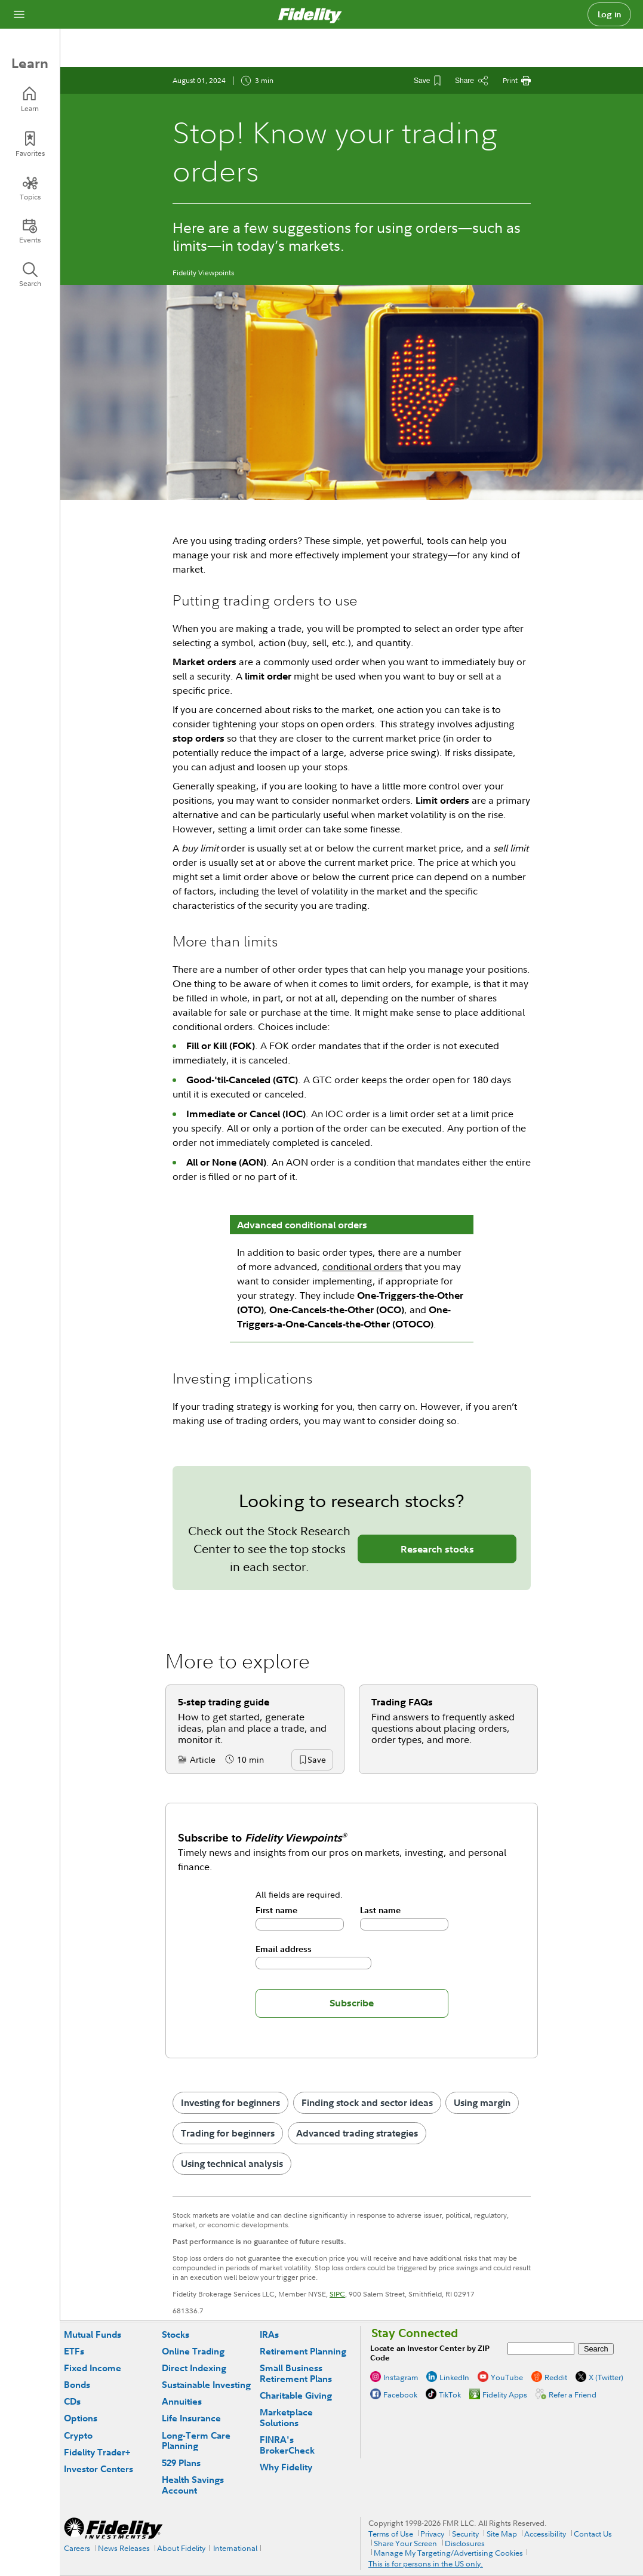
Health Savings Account (193, 2485)
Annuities (182, 2401)
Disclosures (465, 2543)
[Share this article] (471, 80)
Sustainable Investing (206, 2384)
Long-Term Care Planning (196, 2441)
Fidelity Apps (504, 2394)
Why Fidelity (286, 2467)
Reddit (555, 2377)
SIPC (337, 2294)
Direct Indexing (194, 2368)
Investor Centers (98, 2468)
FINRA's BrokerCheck (287, 2445)
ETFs (74, 2351)
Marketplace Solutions (286, 2417)
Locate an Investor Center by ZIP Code (430, 2353)
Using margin (482, 2102)
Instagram (400, 2377)
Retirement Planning (303, 2351)
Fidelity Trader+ (97, 2452)
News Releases (124, 2548)
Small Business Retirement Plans (296, 2373)
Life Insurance (191, 2418)
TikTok (450, 2394)
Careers (77, 2548)
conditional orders (362, 1266)
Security (465, 2533)
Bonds (77, 2384)
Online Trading (193, 2351)
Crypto (78, 2435)
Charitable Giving (296, 2395)
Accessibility (545, 2533)
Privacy (432, 2533)
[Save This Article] (427, 80)
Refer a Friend (572, 2394)
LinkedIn (454, 2377)
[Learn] (30, 99)
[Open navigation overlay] (19, 14)
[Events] (30, 231)
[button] (316, 1760)
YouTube (507, 2377)
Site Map (502, 2533)
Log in (610, 14)
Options (80, 2418)
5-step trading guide (223, 1702)
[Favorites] (30, 144)
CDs (72, 2401)
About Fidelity (181, 2548)
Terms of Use (390, 2533)
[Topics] (30, 188)
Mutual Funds (92, 2334)
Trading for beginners (228, 2133)
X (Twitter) (606, 2377)
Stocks (175, 2334)
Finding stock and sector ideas (367, 2102)
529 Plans (181, 2463)
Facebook (400, 2394)
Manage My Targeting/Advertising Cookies (448, 2552)
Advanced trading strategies (357, 2133)
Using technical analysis (232, 2163)
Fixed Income (92, 2368)
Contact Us (593, 2533)
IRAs (269, 2334)
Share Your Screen (405, 2543)
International (235, 2548)
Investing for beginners (230, 2102)
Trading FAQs (402, 1702)
